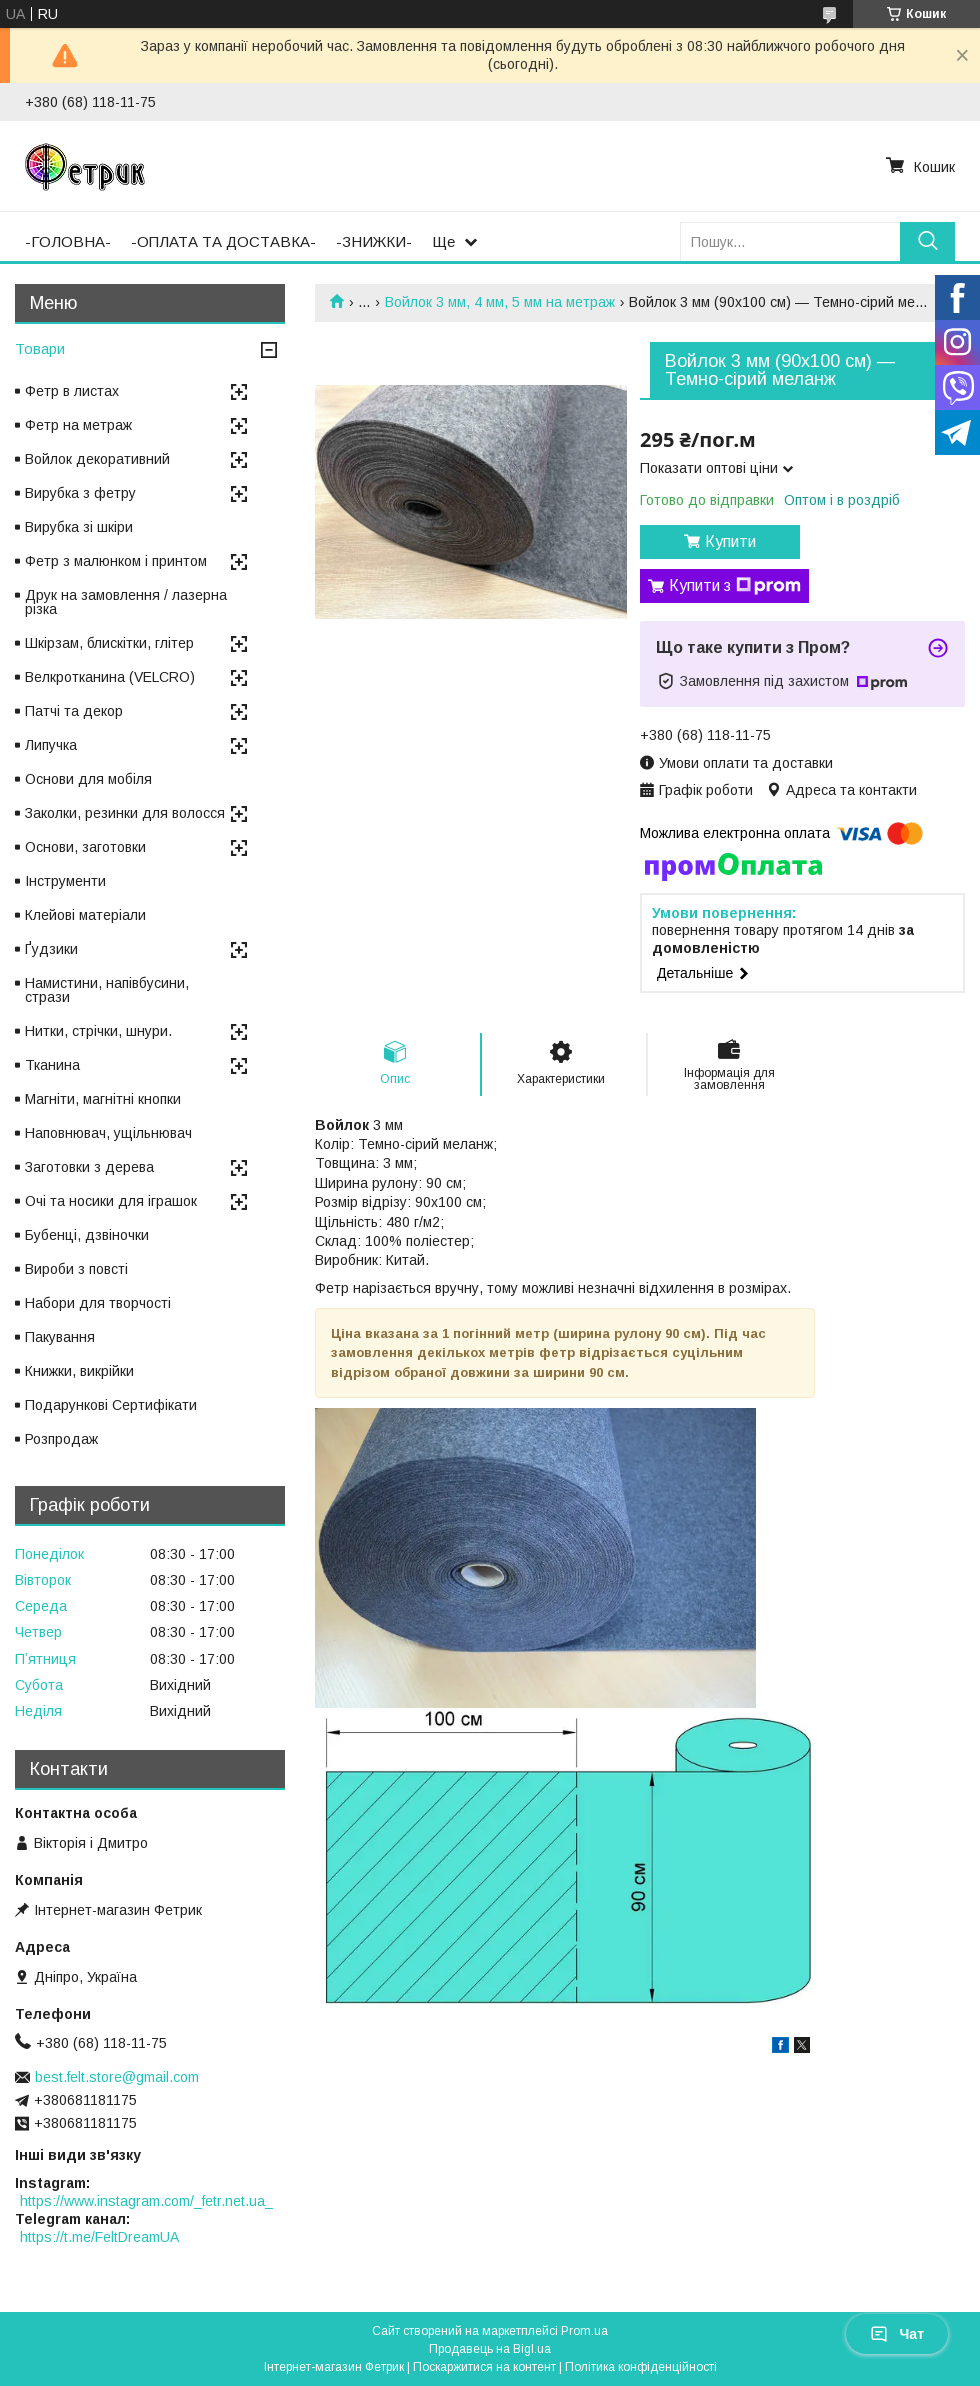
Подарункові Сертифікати (111, 1405)
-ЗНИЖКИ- (374, 241)
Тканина (52, 1065)
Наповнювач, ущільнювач (108, 1133)
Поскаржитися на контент (484, 2367)
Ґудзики (51, 949)
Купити (730, 541)
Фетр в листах (72, 391)
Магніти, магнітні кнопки (103, 1099)
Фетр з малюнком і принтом (116, 561)
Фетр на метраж (78, 425)
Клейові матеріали (85, 915)
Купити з (735, 586)
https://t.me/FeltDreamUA (99, 2237)
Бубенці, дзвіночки (87, 1235)
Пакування (60, 1337)
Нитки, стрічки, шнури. (98, 1031)
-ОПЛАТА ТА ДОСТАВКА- (223, 241)
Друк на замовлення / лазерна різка (126, 602)
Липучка (51, 745)
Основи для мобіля (88, 779)
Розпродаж (61, 1439)
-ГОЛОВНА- (68, 241)
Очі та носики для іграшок (111, 1201)
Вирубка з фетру (80, 493)
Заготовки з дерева (89, 1167)
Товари (40, 348)
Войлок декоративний (97, 459)
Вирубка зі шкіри (79, 527)
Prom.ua (584, 2331)
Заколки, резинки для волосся (125, 813)
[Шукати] (927, 241)
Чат (897, 2334)
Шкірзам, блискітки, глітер (109, 643)
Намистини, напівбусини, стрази (107, 990)
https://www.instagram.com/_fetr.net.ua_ (146, 2201)
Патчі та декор (74, 711)
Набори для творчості (98, 1303)
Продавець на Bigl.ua (490, 2349)
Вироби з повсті (76, 1269)
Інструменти (65, 881)
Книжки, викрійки (79, 1371)
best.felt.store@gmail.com (117, 2077)
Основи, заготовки (85, 847)
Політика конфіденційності (641, 2367)
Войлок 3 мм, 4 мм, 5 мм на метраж (500, 302)
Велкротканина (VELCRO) (110, 677)
